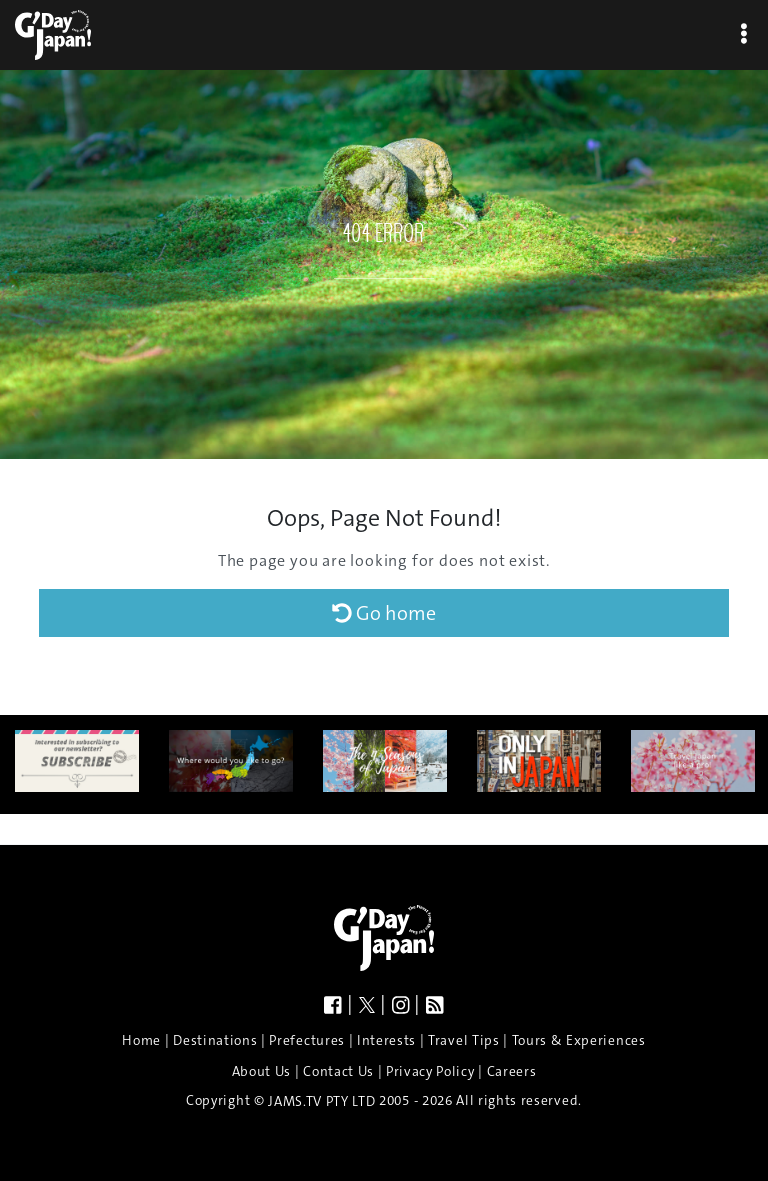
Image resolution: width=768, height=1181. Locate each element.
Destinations (215, 1040)
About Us (261, 1070)
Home (141, 1040)
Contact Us (338, 1070)
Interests (386, 1040)
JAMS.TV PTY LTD (321, 1101)
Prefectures (306, 1040)
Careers (512, 1070)
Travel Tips (463, 1040)
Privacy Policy (430, 1070)
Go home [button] (384, 613)
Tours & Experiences (579, 1040)
